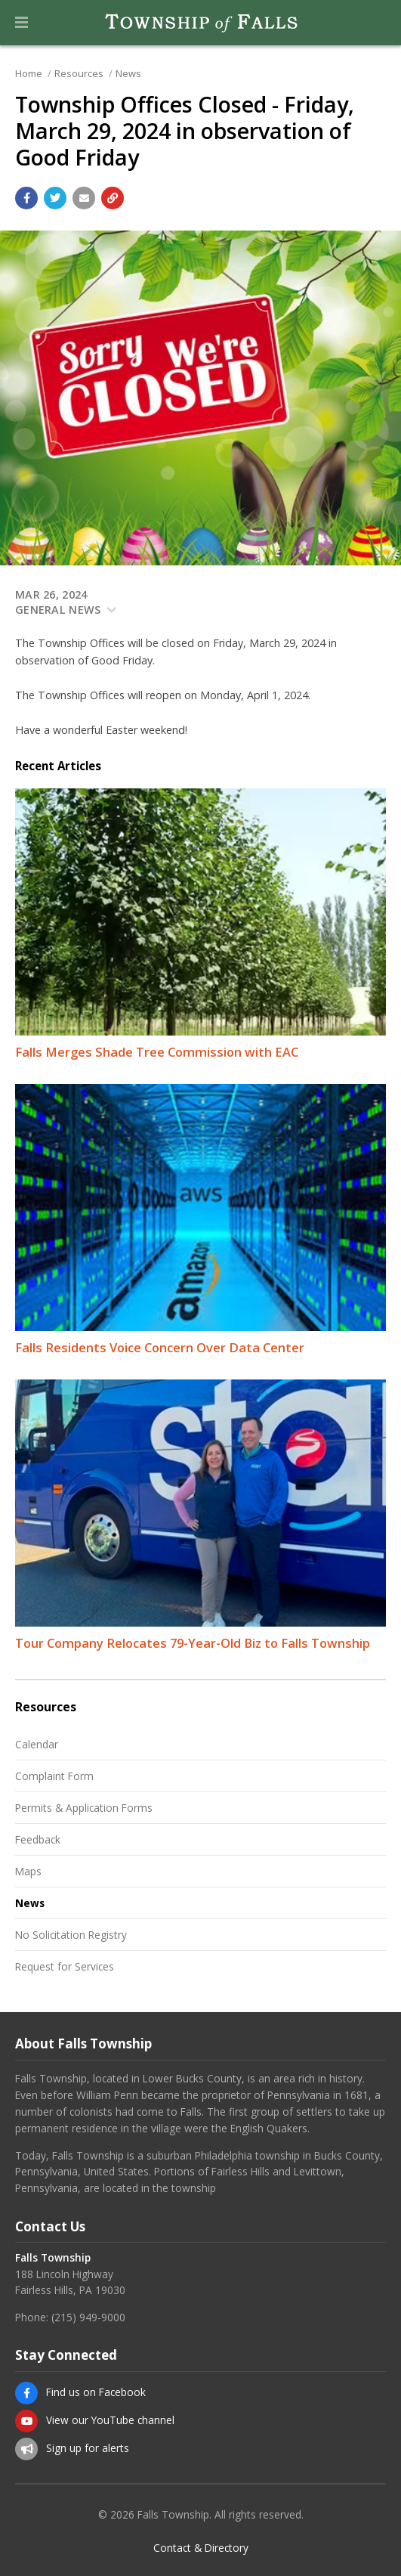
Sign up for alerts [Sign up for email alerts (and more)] (87, 2448)
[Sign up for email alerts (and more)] (26, 2449)
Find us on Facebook (96, 2392)
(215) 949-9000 (88, 2317)
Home (28, 73)
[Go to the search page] (377, 23)
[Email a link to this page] (83, 198)
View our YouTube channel (110, 2420)
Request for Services (64, 1966)
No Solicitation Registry (71, 1934)
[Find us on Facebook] (26, 2393)
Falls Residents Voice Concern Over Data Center (159, 1347)
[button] (21, 23)
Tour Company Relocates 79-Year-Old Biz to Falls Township (192, 1643)
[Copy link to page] (112, 198)
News (128, 73)
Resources (78, 73)
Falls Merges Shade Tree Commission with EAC (156, 1051)
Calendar (36, 1744)
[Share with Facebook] (26, 198)
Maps (28, 1871)
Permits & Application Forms (84, 1807)
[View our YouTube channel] (26, 2421)
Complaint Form (54, 1776)
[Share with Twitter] (55, 198)
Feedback (37, 1839)
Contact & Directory (200, 2548)
